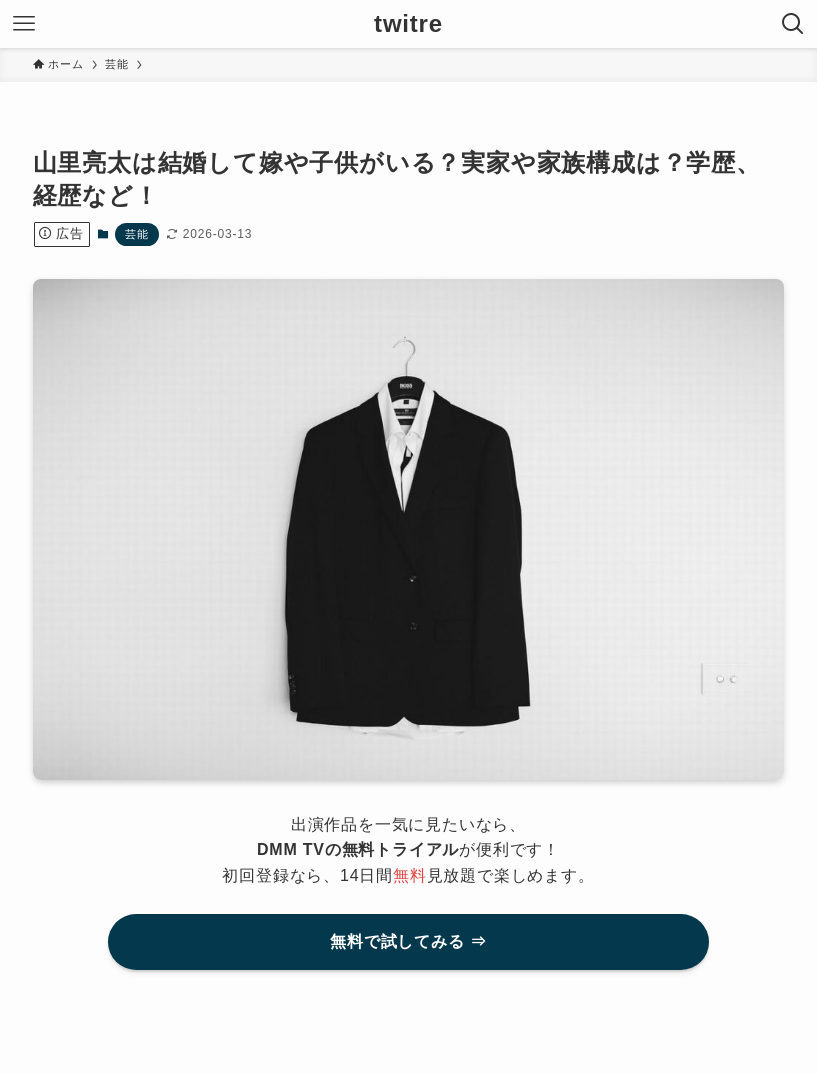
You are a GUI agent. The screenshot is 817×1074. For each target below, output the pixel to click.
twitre (408, 24)
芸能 (137, 234)
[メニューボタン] (24, 24)
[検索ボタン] (793, 24)
